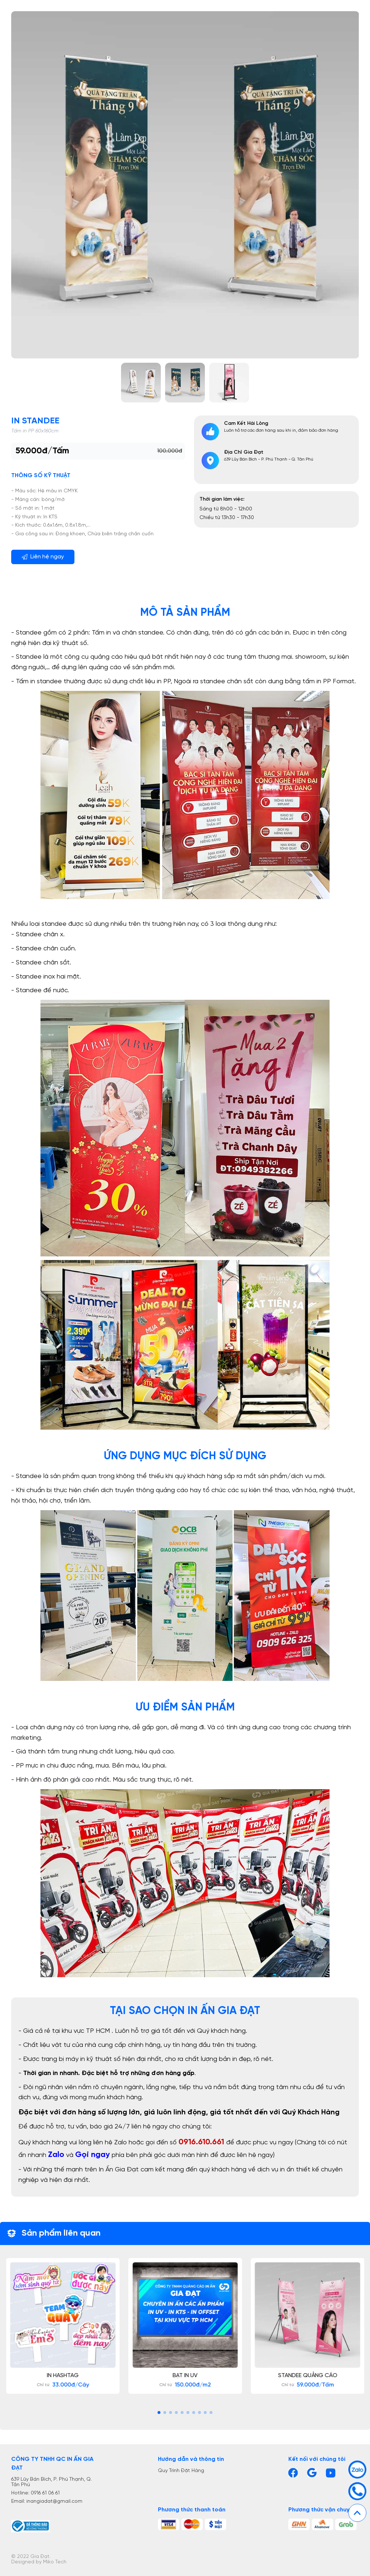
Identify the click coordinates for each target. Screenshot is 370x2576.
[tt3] (215, 2524)
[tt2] (192, 2524)
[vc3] (346, 2524)
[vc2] (322, 2524)
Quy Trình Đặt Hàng (181, 2470)
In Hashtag (76, 2375)
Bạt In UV (198, 2375)
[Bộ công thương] (54, 2526)
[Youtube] (330, 2472)
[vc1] (299, 2524)
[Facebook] (293, 2472)
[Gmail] (312, 2472)
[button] (159, 2412)
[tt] (168, 2524)
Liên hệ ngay (43, 557)
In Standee (35, 421)
